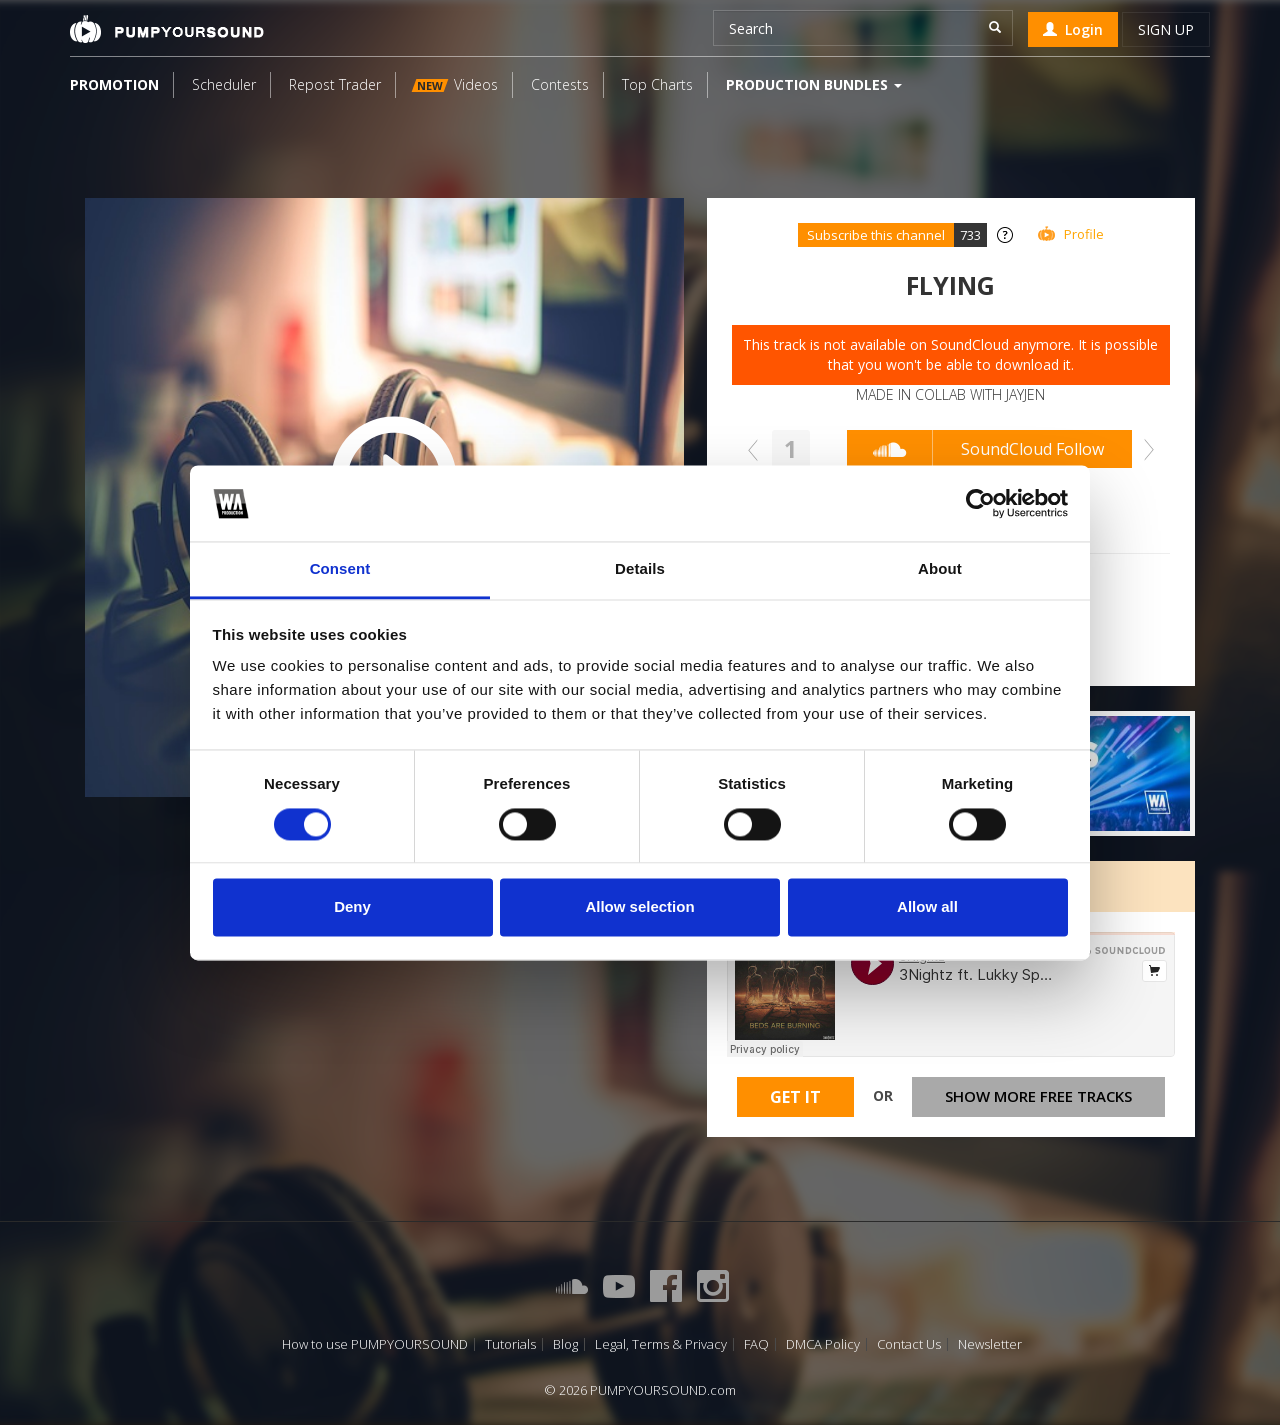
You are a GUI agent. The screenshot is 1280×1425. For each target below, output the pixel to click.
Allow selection (639, 907)
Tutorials (510, 1344)
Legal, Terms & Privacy (661, 1344)
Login (1073, 29)
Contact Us (909, 1344)
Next (1144, 450)
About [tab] (940, 569)
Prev (758, 450)
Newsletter (990, 1344)
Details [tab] (640, 569)
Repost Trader (335, 84)
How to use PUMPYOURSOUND (375, 1344)
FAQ (756, 1344)
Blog (565, 1344)
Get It (795, 1097)
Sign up (1166, 29)
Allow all (927, 907)
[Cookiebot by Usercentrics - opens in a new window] (980, 503)
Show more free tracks (1038, 1096)
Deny (352, 907)
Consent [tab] (340, 569)
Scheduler (224, 84)
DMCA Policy (823, 1344)
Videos (455, 84)
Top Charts (657, 84)
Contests (560, 84)
